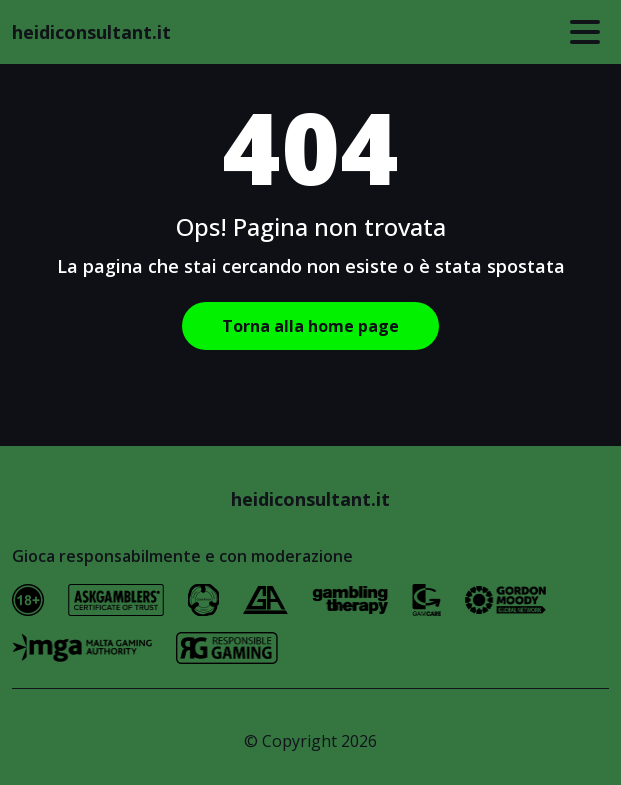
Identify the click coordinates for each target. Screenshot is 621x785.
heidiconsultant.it (91, 32)
